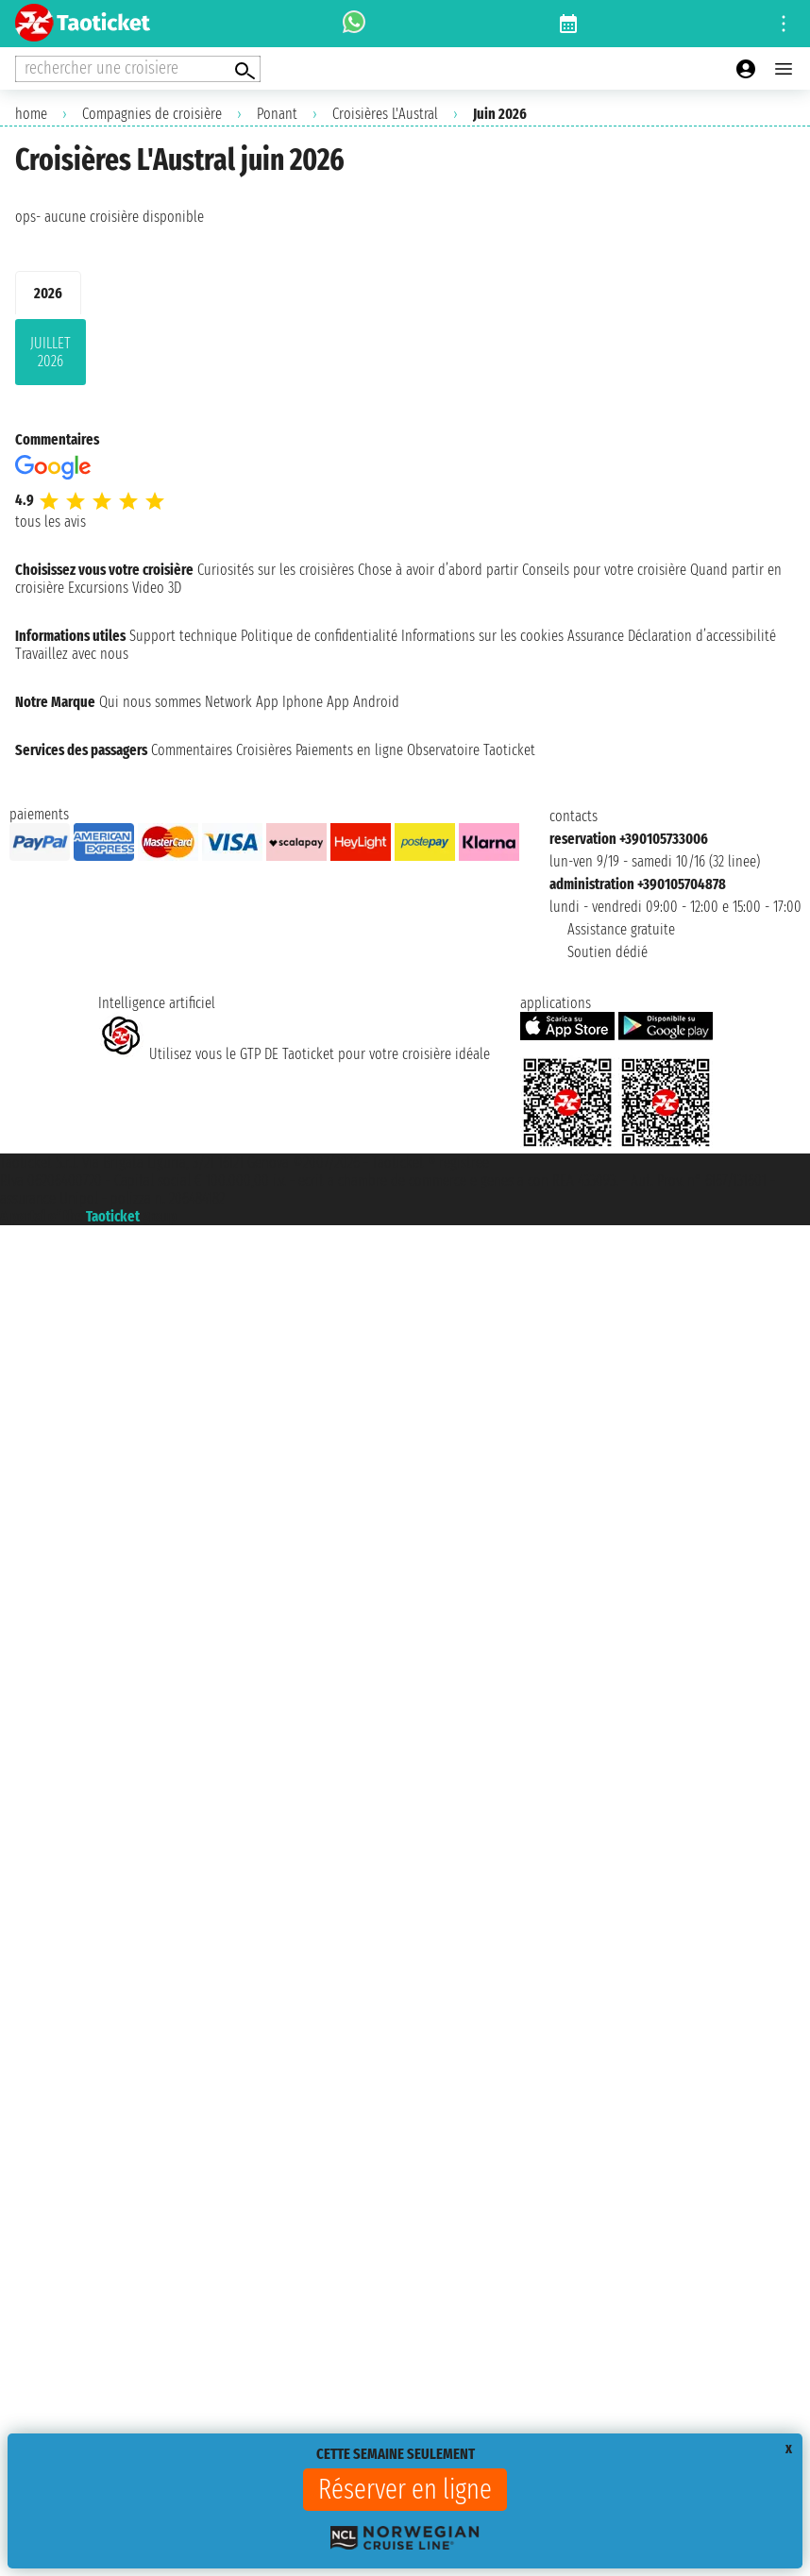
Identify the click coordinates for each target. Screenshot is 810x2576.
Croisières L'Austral (385, 114)
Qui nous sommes (150, 702)
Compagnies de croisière (152, 114)
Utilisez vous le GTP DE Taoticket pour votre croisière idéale (294, 1054)
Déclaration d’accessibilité (702, 636)
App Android (363, 702)
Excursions (98, 588)
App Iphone (289, 702)
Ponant (277, 114)
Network (228, 702)
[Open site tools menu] (783, 23)
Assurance (595, 636)
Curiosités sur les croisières (275, 570)
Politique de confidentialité (319, 636)
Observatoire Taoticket (471, 750)
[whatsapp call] (354, 23)
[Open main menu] (783, 69)
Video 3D (156, 588)
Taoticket (113, 1216)
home (31, 114)
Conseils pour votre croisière (604, 570)
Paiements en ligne (349, 750)
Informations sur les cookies (482, 636)
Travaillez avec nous (71, 654)
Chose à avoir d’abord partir (438, 570)
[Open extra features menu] (138, 69)
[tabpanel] (405, 356)
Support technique (183, 636)
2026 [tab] (48, 293)
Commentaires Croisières (221, 750)
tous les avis (50, 521)
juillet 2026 (50, 352)
